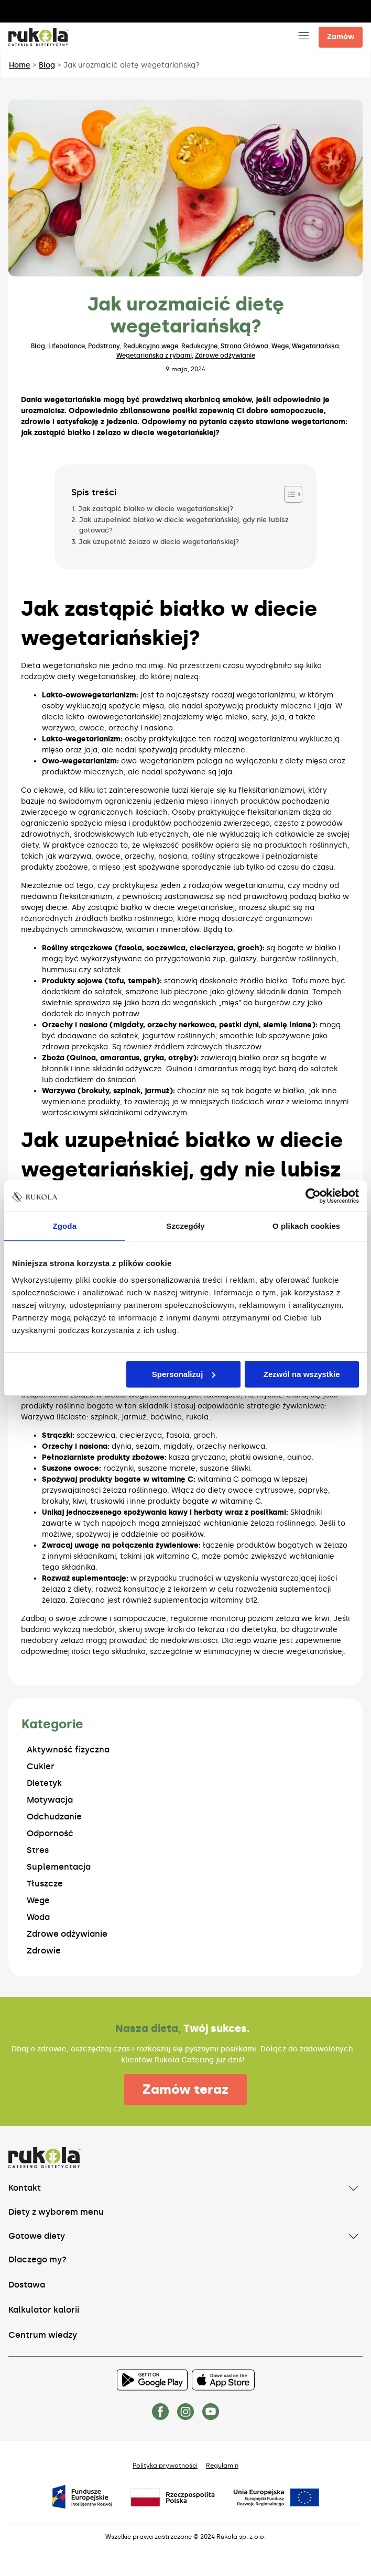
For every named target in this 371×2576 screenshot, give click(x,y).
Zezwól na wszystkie (302, 1374)
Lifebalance (66, 346)
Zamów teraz (185, 2089)
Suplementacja (59, 1867)
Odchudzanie (54, 1817)
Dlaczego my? (37, 2259)
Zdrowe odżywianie (225, 355)
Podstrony (104, 346)
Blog (47, 65)
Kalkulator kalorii (43, 2310)
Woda (38, 1917)
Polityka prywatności (165, 2465)
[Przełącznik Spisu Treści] (288, 494)
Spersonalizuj (184, 1374)
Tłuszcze (45, 1884)
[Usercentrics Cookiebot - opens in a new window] (313, 1196)
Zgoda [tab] (65, 1226)
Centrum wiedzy (42, 2335)
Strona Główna (244, 346)
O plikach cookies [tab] (306, 1226)
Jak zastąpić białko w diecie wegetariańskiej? (155, 509)
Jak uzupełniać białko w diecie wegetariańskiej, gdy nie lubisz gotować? (184, 525)
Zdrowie (44, 1951)
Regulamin (222, 2465)
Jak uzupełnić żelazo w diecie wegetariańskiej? (159, 542)
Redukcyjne (199, 346)
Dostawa (26, 2285)
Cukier (40, 1766)
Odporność (50, 1833)
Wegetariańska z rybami (154, 355)
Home (19, 65)
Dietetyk (44, 1783)
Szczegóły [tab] (185, 1226)
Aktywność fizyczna (68, 1750)
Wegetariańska (315, 346)
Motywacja (50, 1800)
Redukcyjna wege (150, 346)
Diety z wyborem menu (56, 2212)
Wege (280, 346)
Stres (38, 1850)
